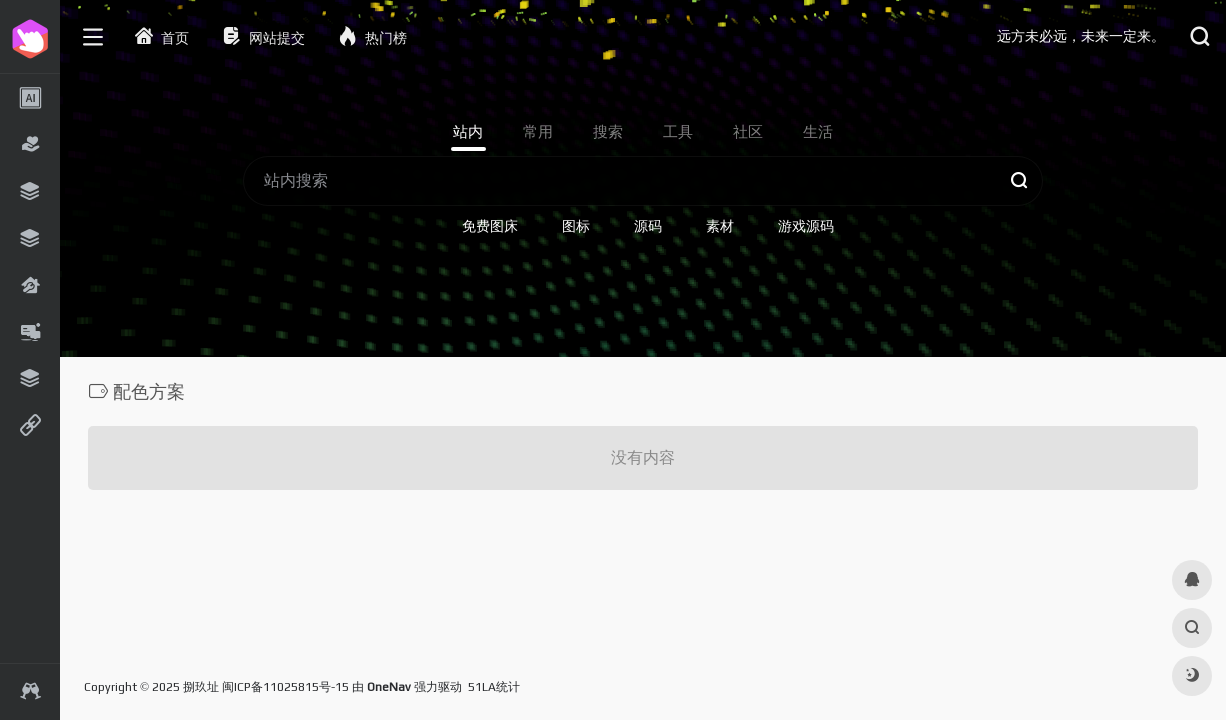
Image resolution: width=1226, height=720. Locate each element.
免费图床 (490, 226)
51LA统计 (494, 687)
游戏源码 (806, 226)
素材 (720, 226)
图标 (576, 226)
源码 (648, 226)
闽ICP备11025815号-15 (285, 687)
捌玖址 (201, 687)
